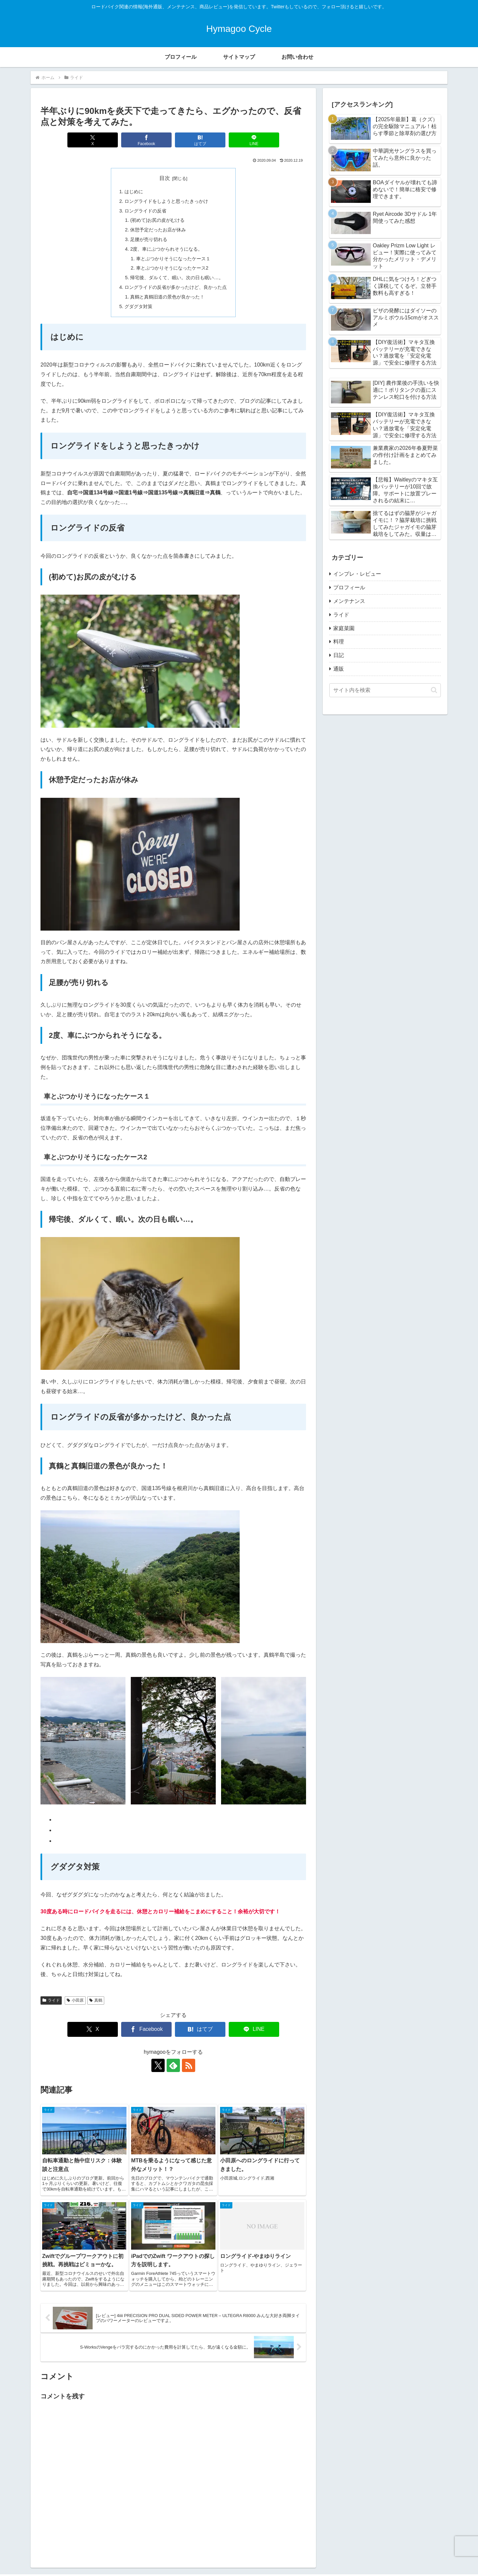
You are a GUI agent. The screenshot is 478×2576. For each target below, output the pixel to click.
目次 (164, 178)
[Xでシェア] (92, 139)
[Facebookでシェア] (146, 139)
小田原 (75, 2000)
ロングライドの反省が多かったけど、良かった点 (175, 287)
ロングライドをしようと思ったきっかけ (166, 201)
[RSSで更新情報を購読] (188, 2065)
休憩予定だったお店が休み (158, 229)
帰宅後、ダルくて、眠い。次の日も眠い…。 (176, 277)
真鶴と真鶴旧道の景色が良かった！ (167, 296)
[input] (385, 690)
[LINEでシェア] (254, 139)
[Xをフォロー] (158, 2065)
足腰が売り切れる (148, 239)
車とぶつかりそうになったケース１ (173, 258)
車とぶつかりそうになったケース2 (172, 268)
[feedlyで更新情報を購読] (173, 2065)
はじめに (133, 191)
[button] (434, 690)
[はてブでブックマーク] (200, 139)
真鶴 (95, 2000)
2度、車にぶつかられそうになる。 (166, 249)
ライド (51, 2000)
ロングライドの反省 (145, 210)
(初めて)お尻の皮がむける (157, 220)
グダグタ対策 (138, 306)
